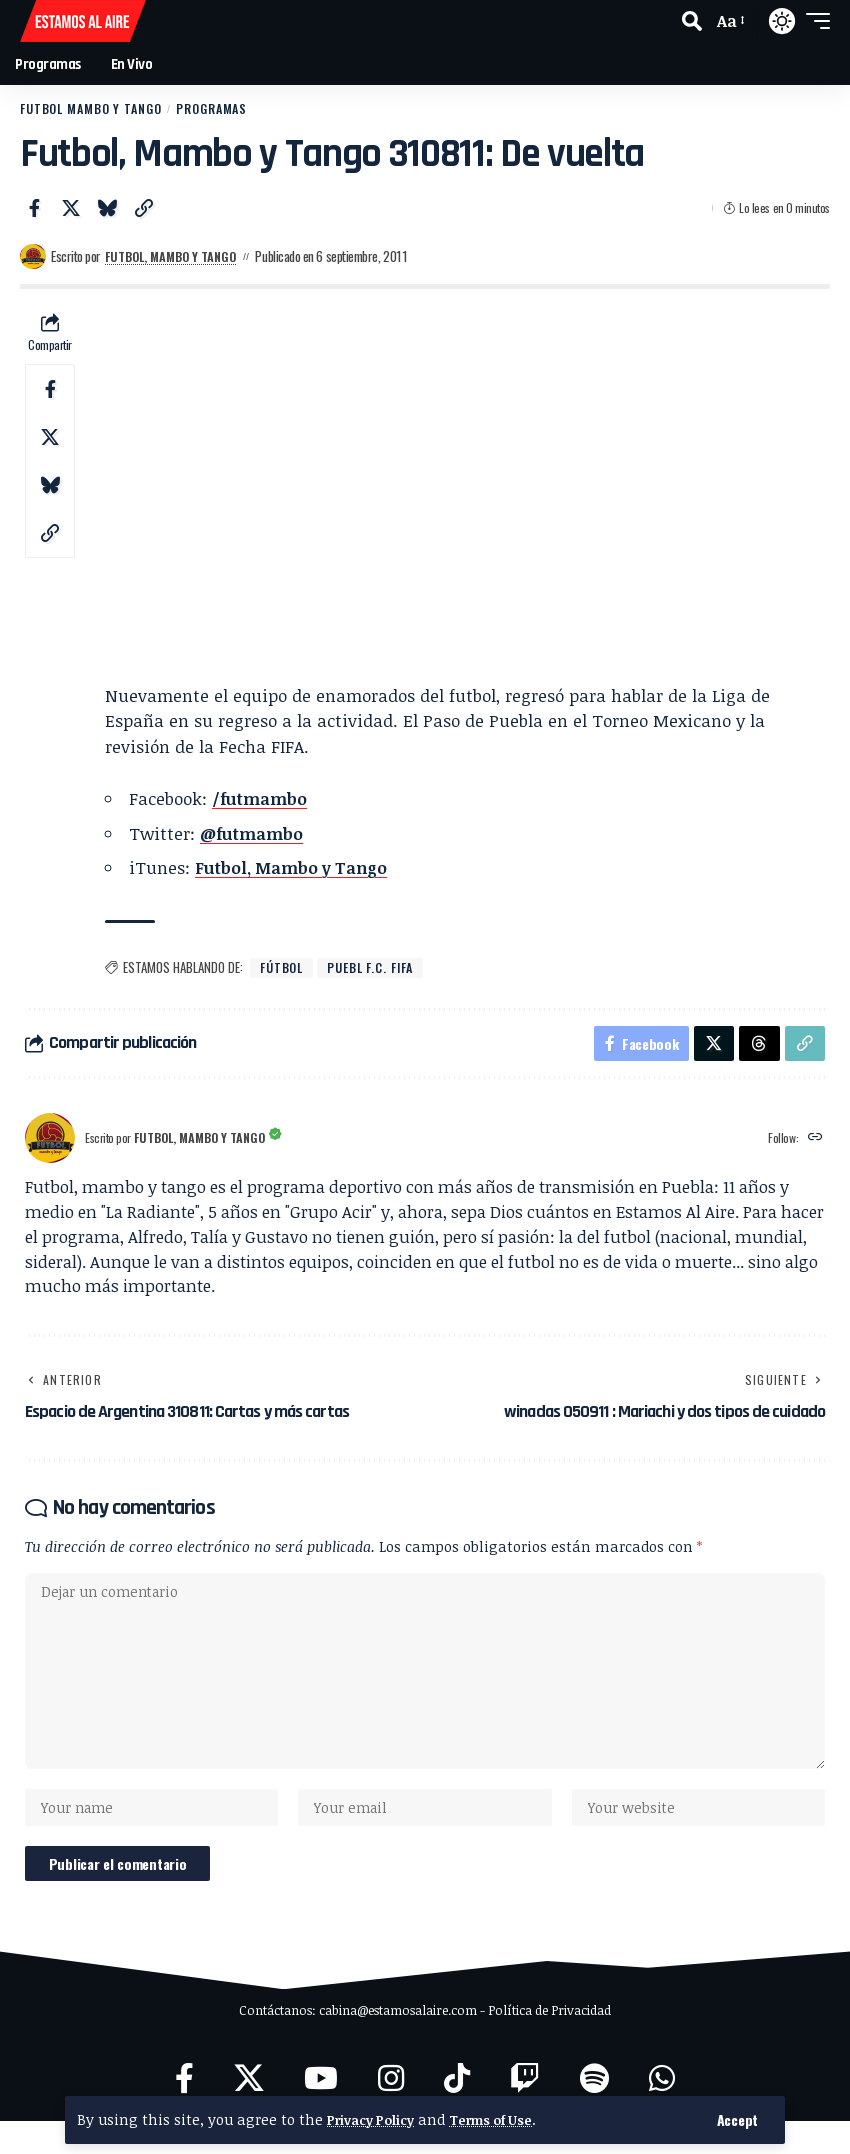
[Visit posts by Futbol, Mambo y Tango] (33, 258)
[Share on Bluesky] (107, 209)
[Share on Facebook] (34, 209)
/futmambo (261, 799)
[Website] (814, 1145)
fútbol (283, 969)
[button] (737, 2120)
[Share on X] (71, 209)
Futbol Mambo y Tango (95, 109)
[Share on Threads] (757, 1048)
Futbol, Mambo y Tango (177, 257)
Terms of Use (508, 2119)
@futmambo (254, 834)
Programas (222, 109)
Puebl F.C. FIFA (375, 969)
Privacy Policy (376, 2119)
